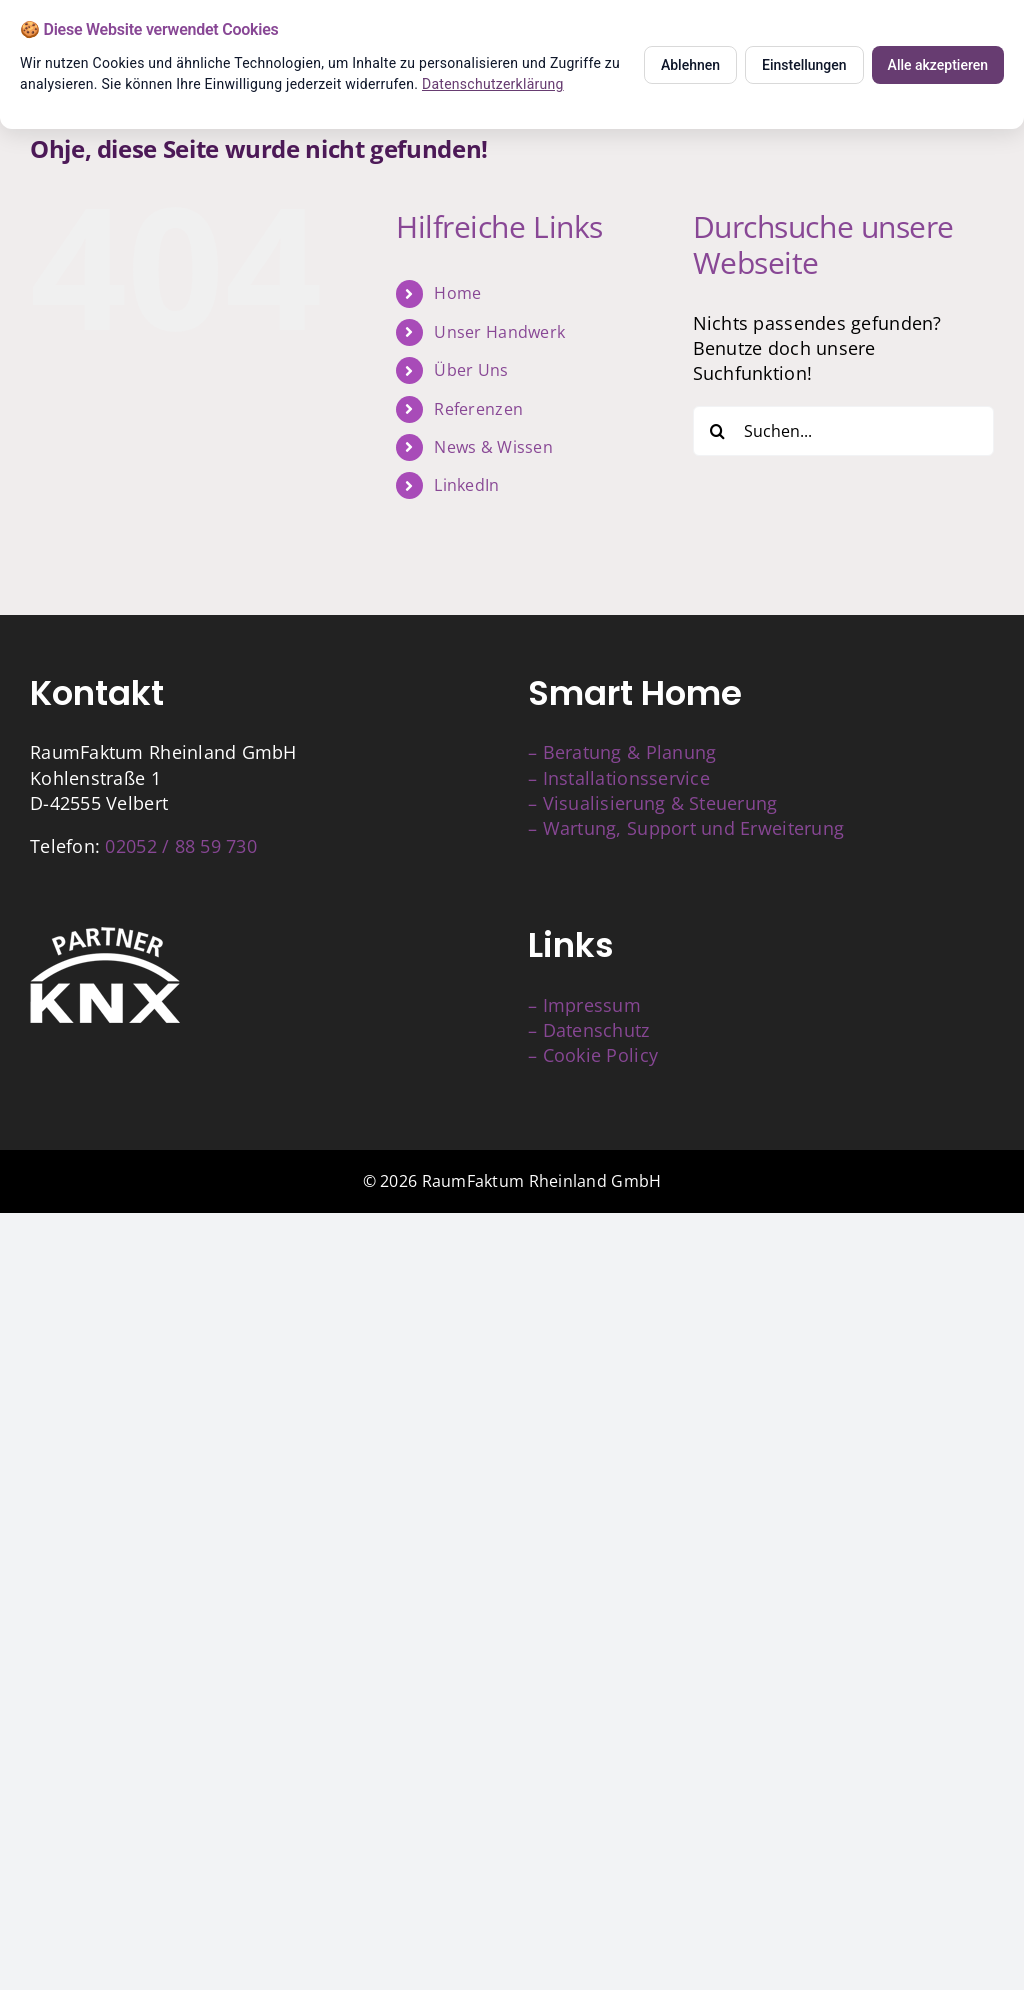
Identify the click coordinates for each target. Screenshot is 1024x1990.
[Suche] (718, 431)
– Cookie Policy (593, 1055)
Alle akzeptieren (938, 65)
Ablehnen (690, 65)
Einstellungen (804, 65)
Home (457, 293)
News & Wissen (493, 447)
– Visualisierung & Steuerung (653, 803)
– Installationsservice (619, 778)
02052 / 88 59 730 (181, 846)
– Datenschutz (589, 1030)
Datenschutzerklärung (493, 84)
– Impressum (584, 1005)
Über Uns (471, 370)
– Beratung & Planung (622, 752)
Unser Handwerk (499, 332)
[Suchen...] (843, 431)
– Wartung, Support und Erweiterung (686, 828)
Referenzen (478, 409)
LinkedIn (466, 485)
